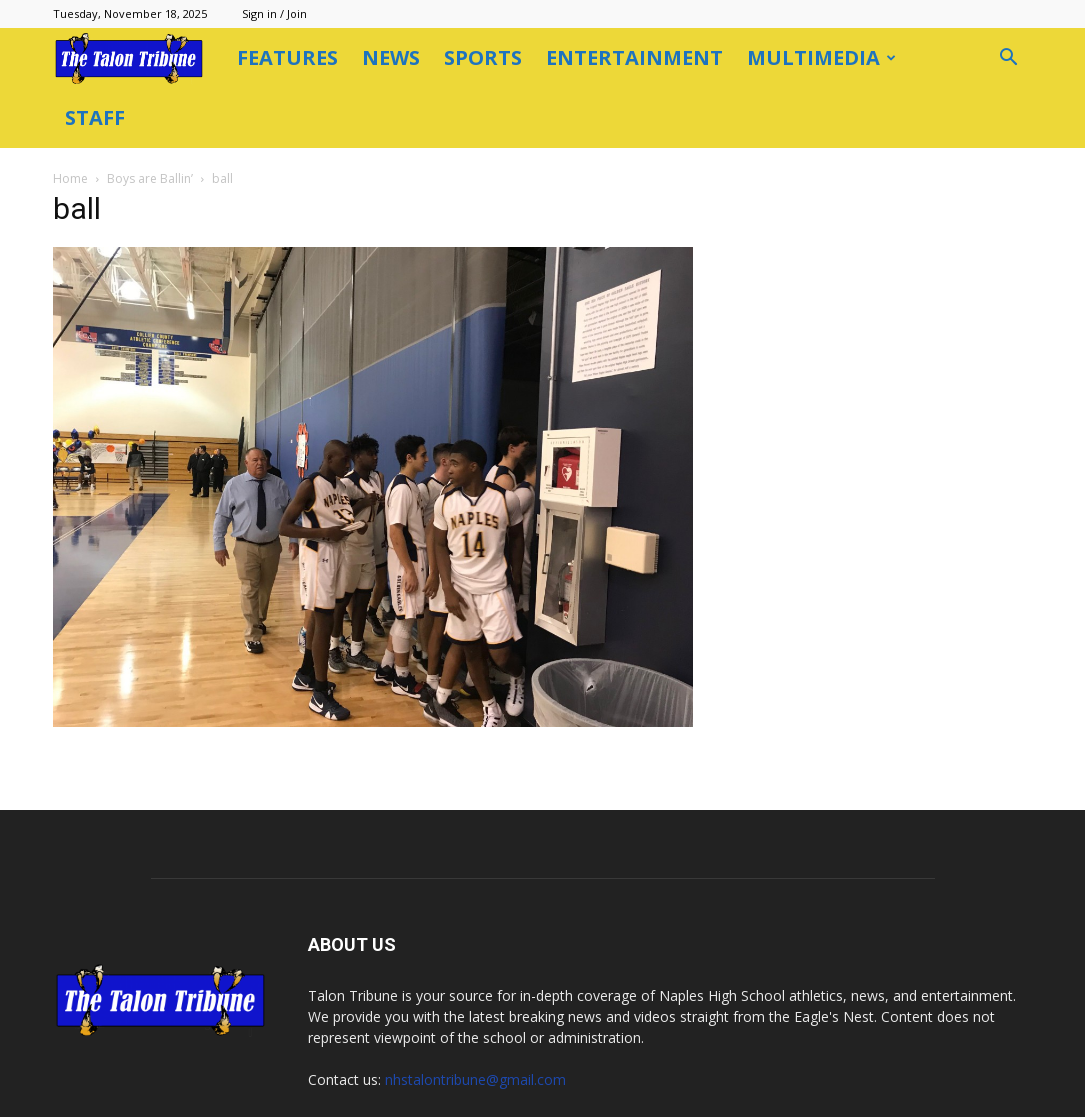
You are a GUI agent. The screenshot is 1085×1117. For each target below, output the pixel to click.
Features (287, 57)
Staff (95, 117)
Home (70, 178)
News (391, 57)
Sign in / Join (274, 13)
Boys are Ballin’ (150, 178)
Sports (483, 57)
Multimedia (821, 57)
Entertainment (634, 57)
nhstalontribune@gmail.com (475, 1079)
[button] (1009, 59)
